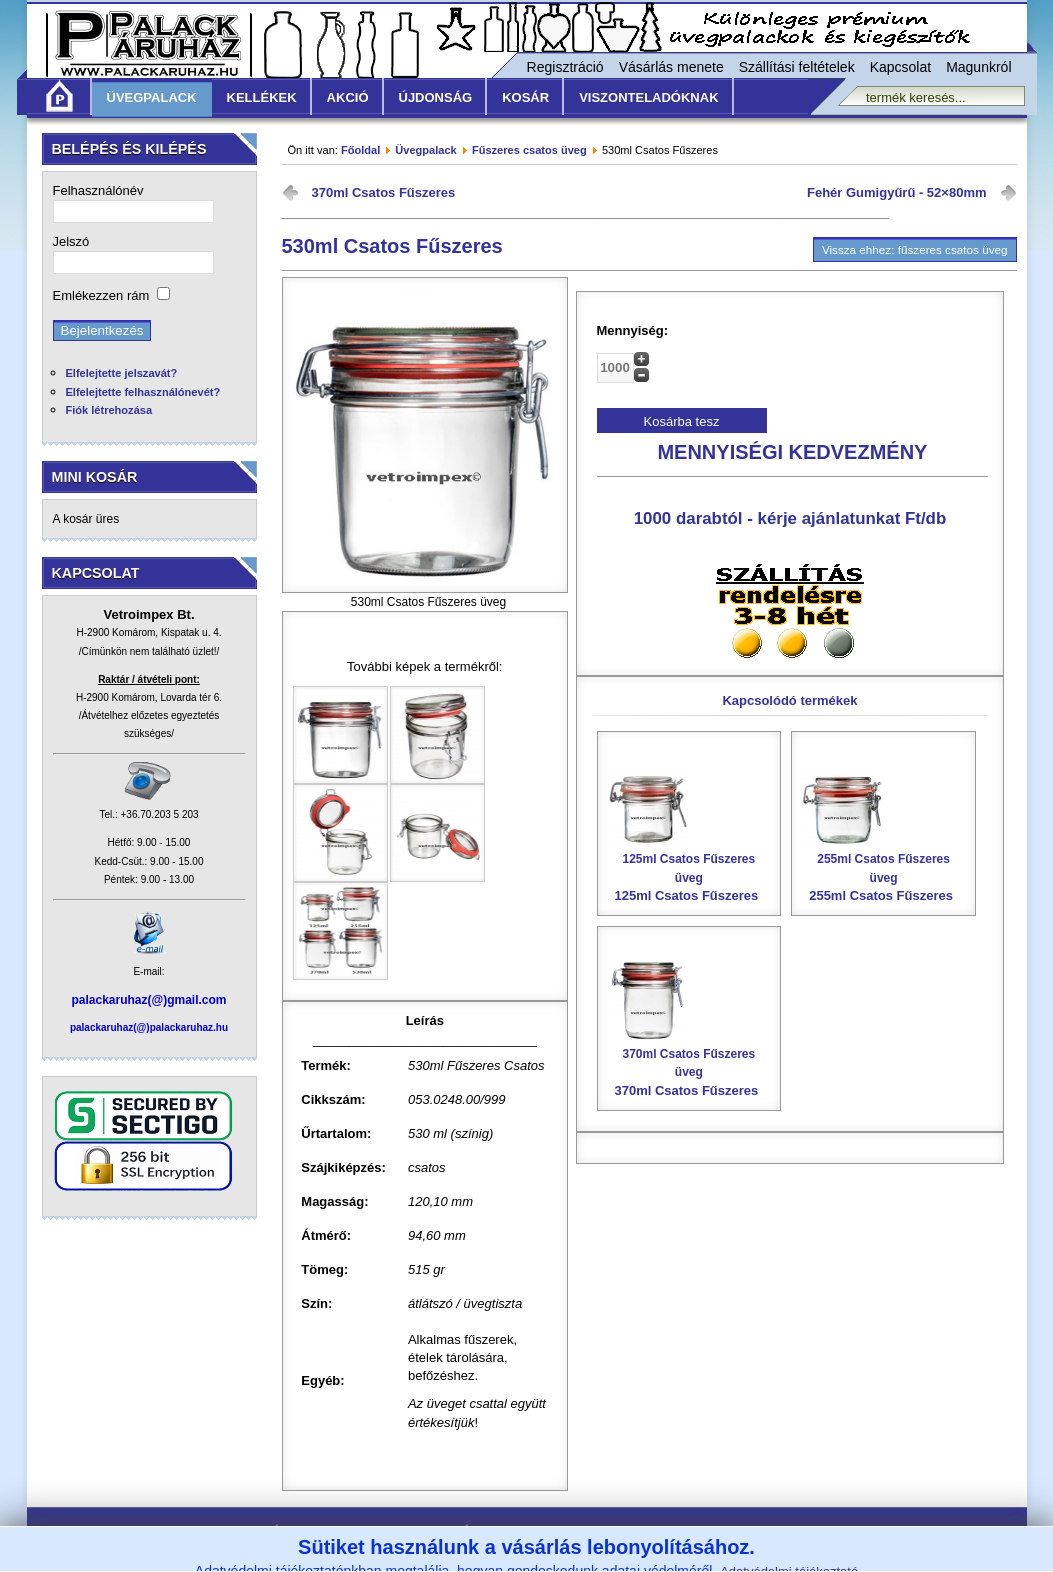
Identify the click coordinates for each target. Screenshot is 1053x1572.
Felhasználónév (98, 190)
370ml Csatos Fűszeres (384, 192)
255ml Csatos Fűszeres (883, 831)
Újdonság (436, 97)
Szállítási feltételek (797, 67)
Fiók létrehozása (109, 410)
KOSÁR (525, 97)
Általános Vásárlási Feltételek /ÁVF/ (381, 1531)
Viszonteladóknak (648, 97)
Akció (348, 97)
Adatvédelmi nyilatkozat (707, 1531)
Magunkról (978, 67)
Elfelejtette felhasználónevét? (143, 392)
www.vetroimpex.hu (677, 1559)
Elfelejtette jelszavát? (122, 373)
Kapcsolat (900, 67)
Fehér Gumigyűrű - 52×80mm (897, 192)
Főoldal (360, 150)
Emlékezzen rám (101, 295)
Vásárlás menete (671, 67)
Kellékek (262, 97)
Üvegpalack (152, 97)
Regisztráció (565, 67)
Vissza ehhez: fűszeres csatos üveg (915, 249)
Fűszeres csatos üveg (529, 150)
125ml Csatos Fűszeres (689, 831)
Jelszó (71, 241)
